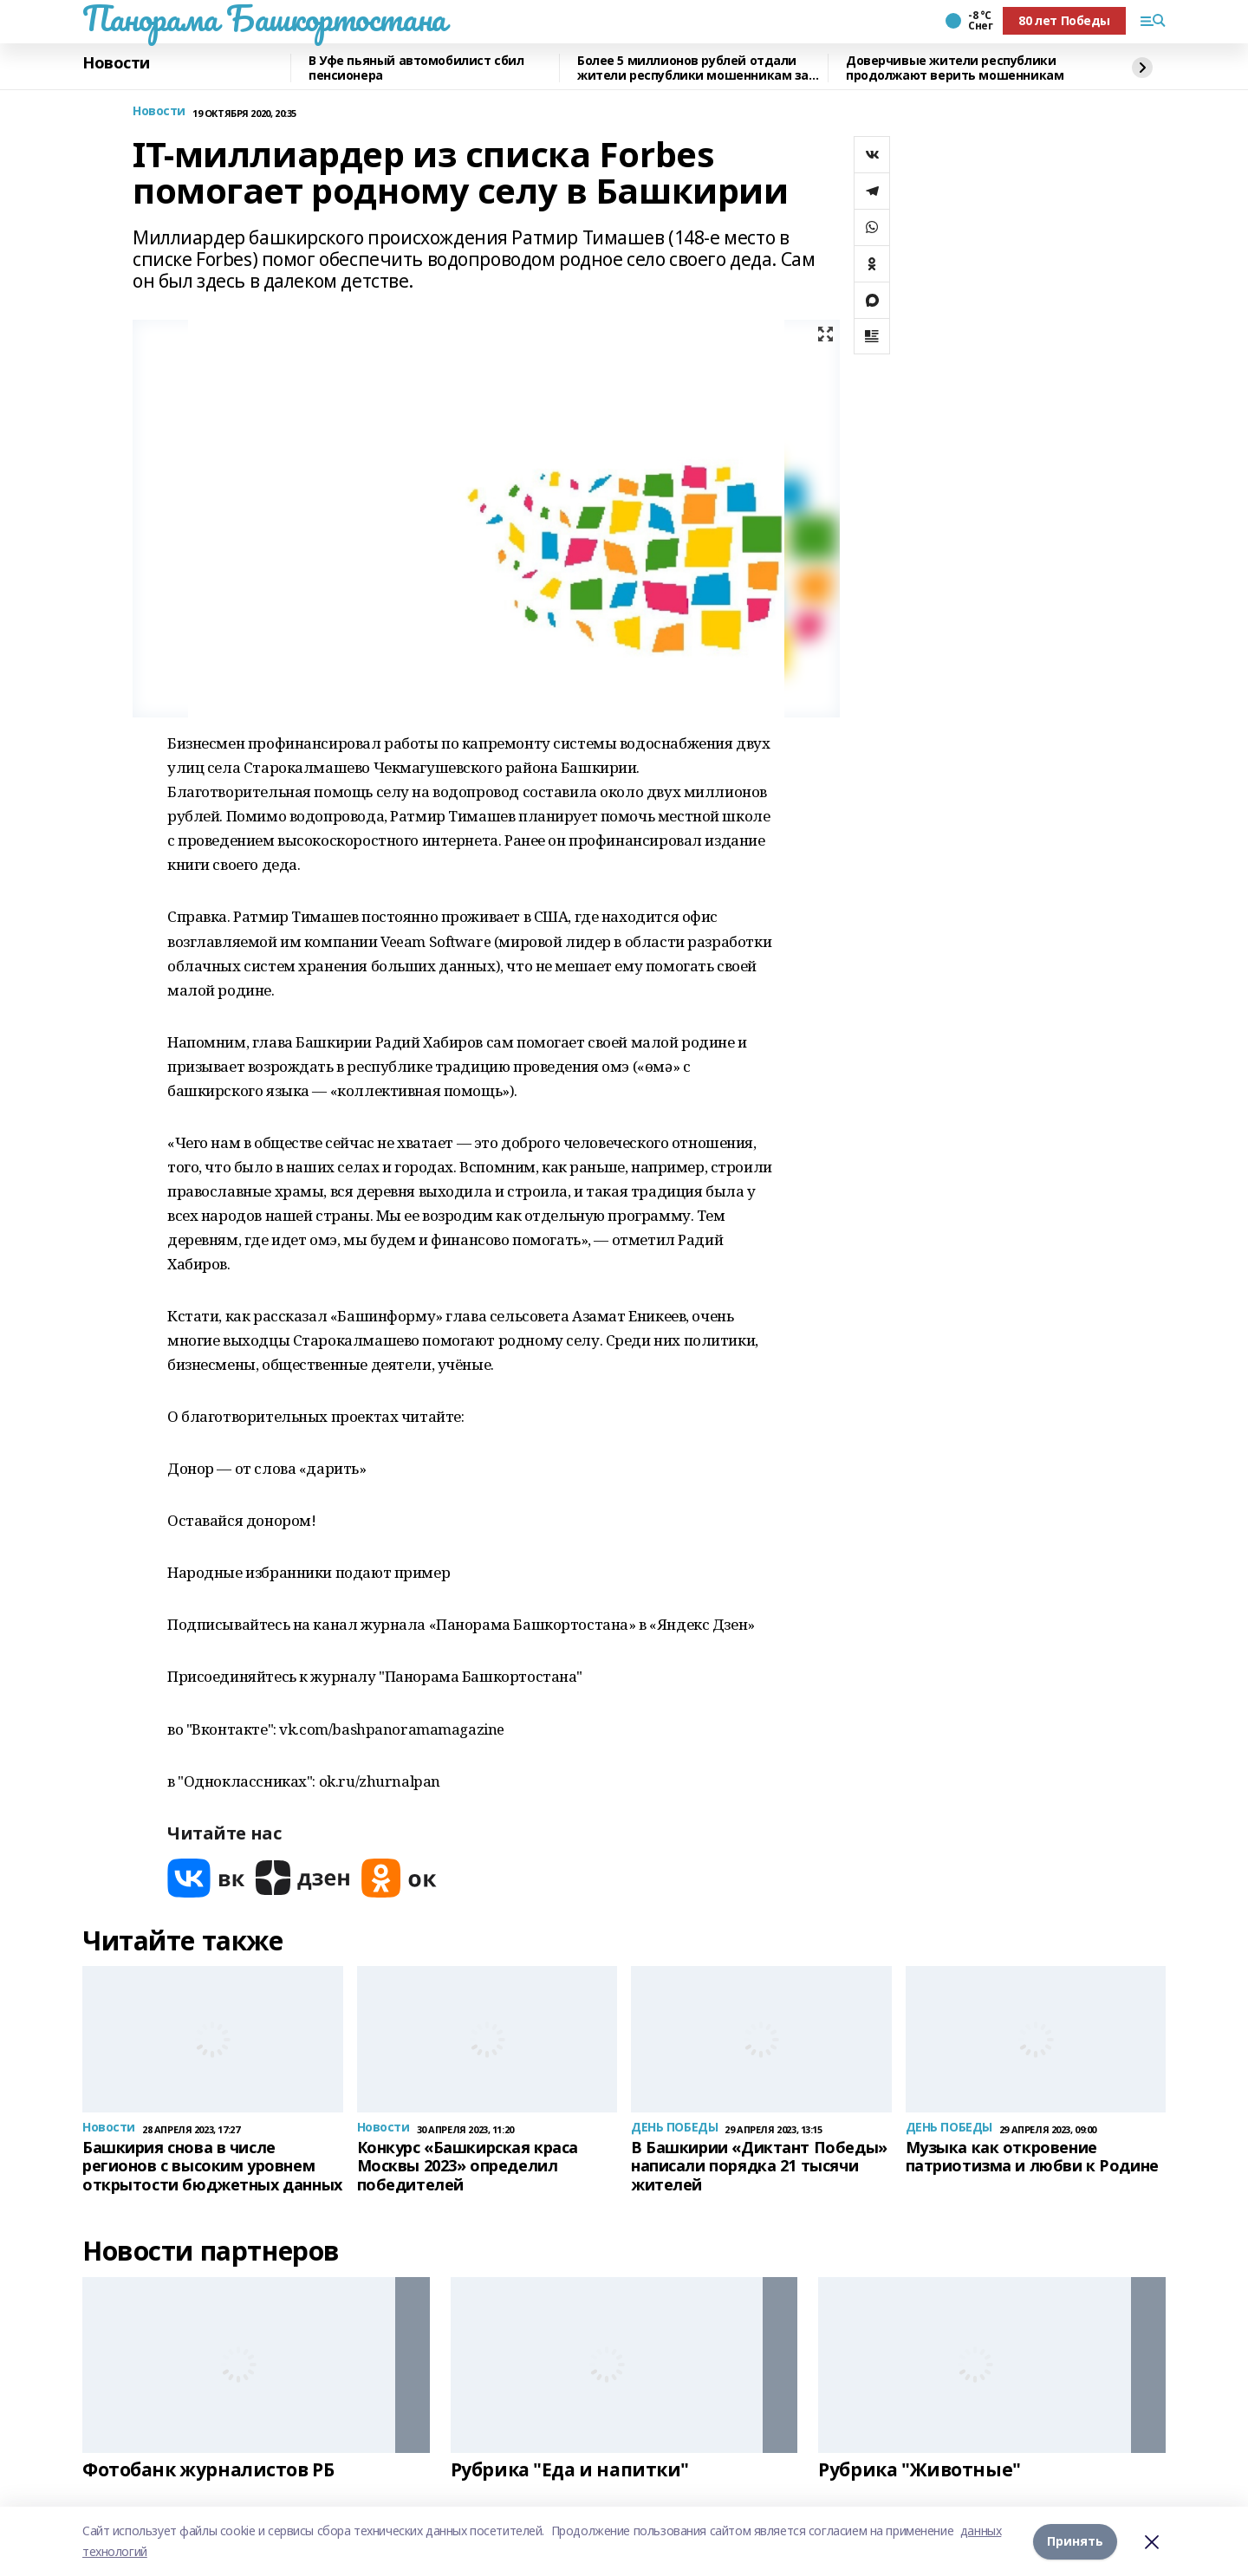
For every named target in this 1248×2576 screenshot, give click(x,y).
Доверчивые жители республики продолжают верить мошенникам (954, 68)
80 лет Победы (1064, 20)
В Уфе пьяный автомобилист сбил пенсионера (416, 68)
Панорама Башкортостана (264, 18)
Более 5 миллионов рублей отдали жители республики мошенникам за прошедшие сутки (693, 68)
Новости (116, 63)
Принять (1075, 2541)
